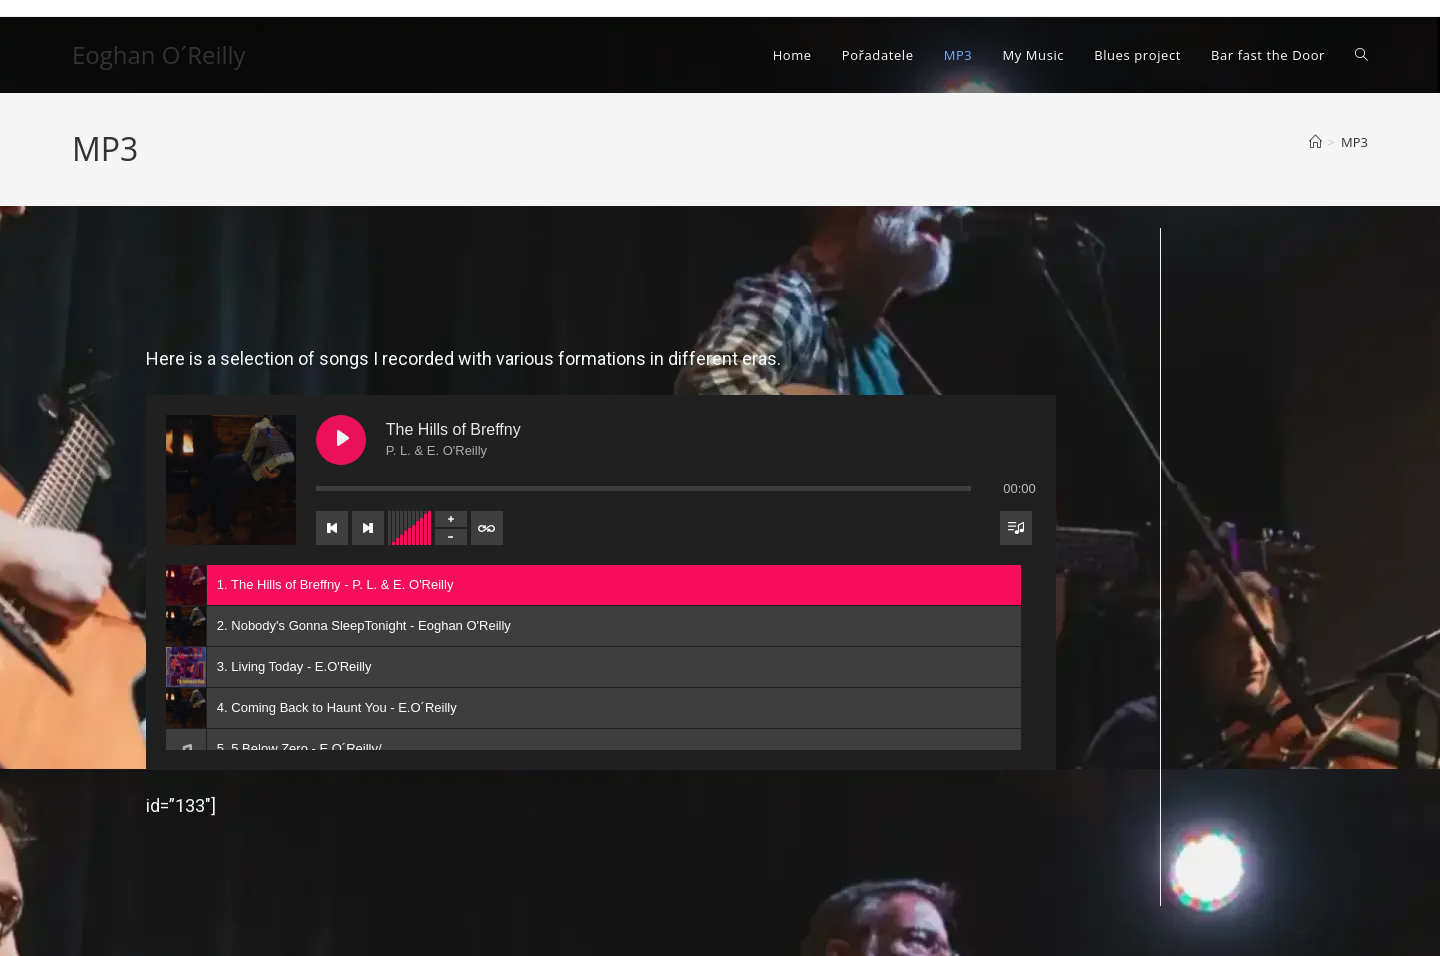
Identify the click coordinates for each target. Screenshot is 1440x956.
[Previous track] (332, 528)
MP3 (1354, 142)
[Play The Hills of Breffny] (341, 440)
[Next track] (368, 528)
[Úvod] (1315, 142)
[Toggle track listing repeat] (487, 528)
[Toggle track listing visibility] (1016, 528)
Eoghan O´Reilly (159, 54)
